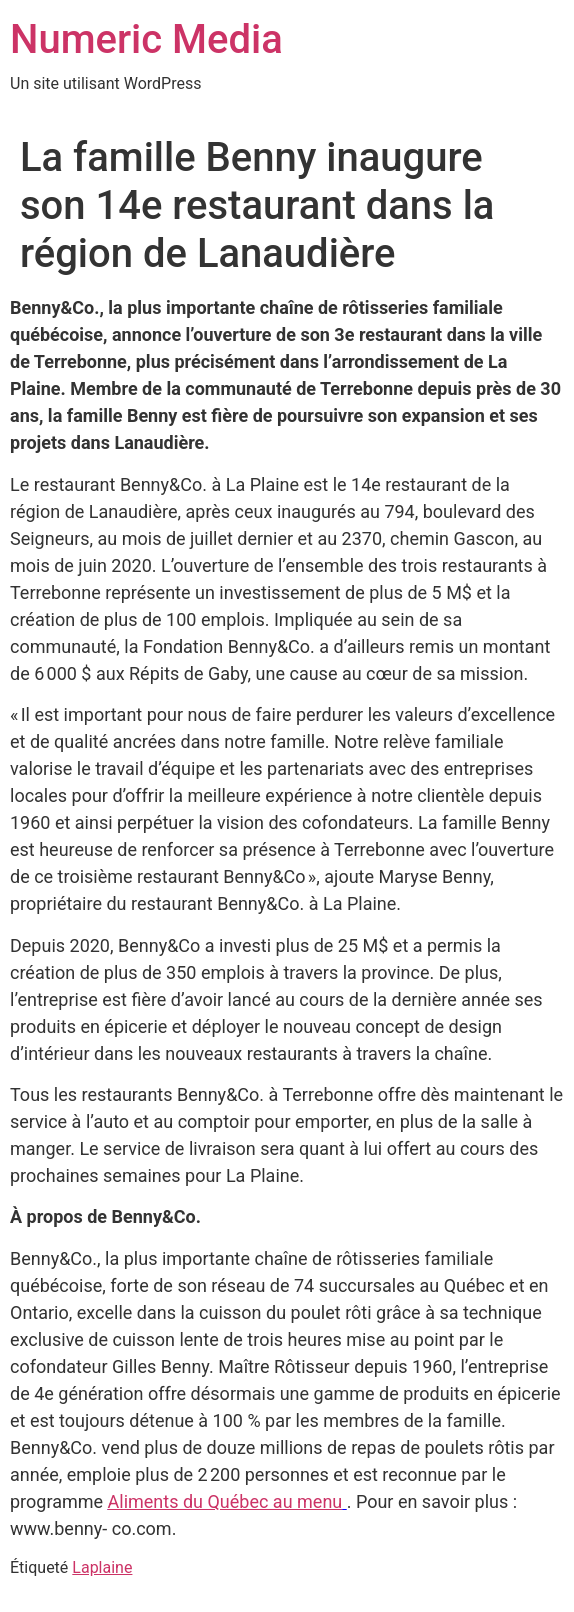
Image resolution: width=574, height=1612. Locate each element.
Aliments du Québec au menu (225, 1501)
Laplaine (102, 1567)
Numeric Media (146, 39)
